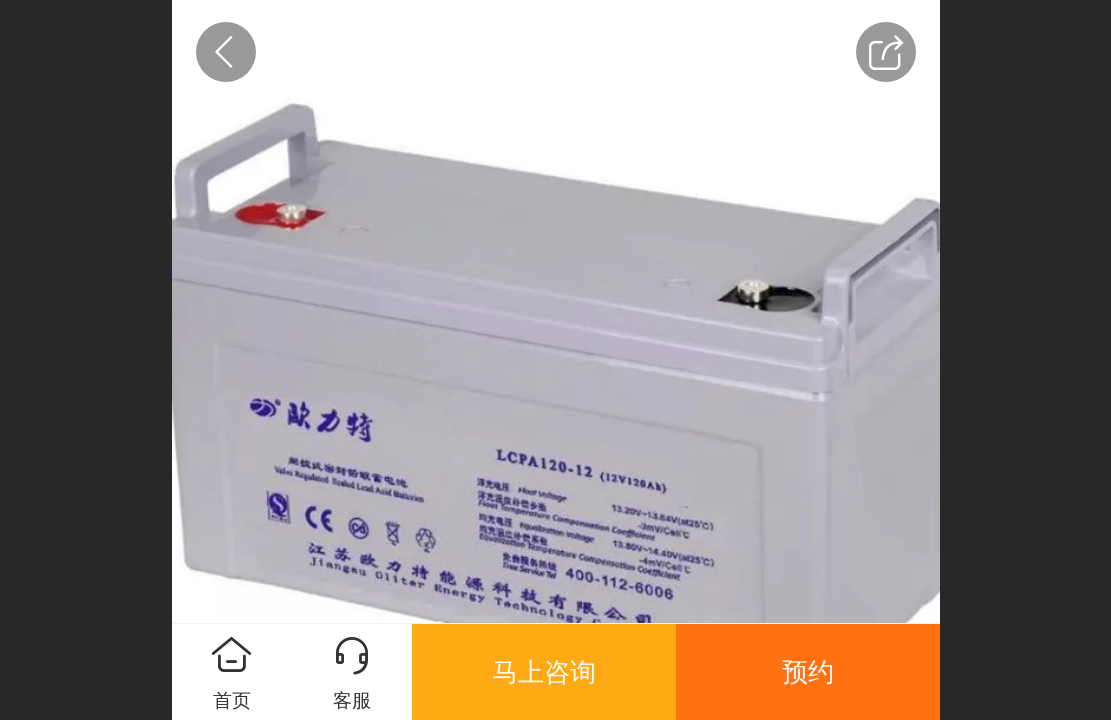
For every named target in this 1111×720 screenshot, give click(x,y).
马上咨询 (544, 672)
